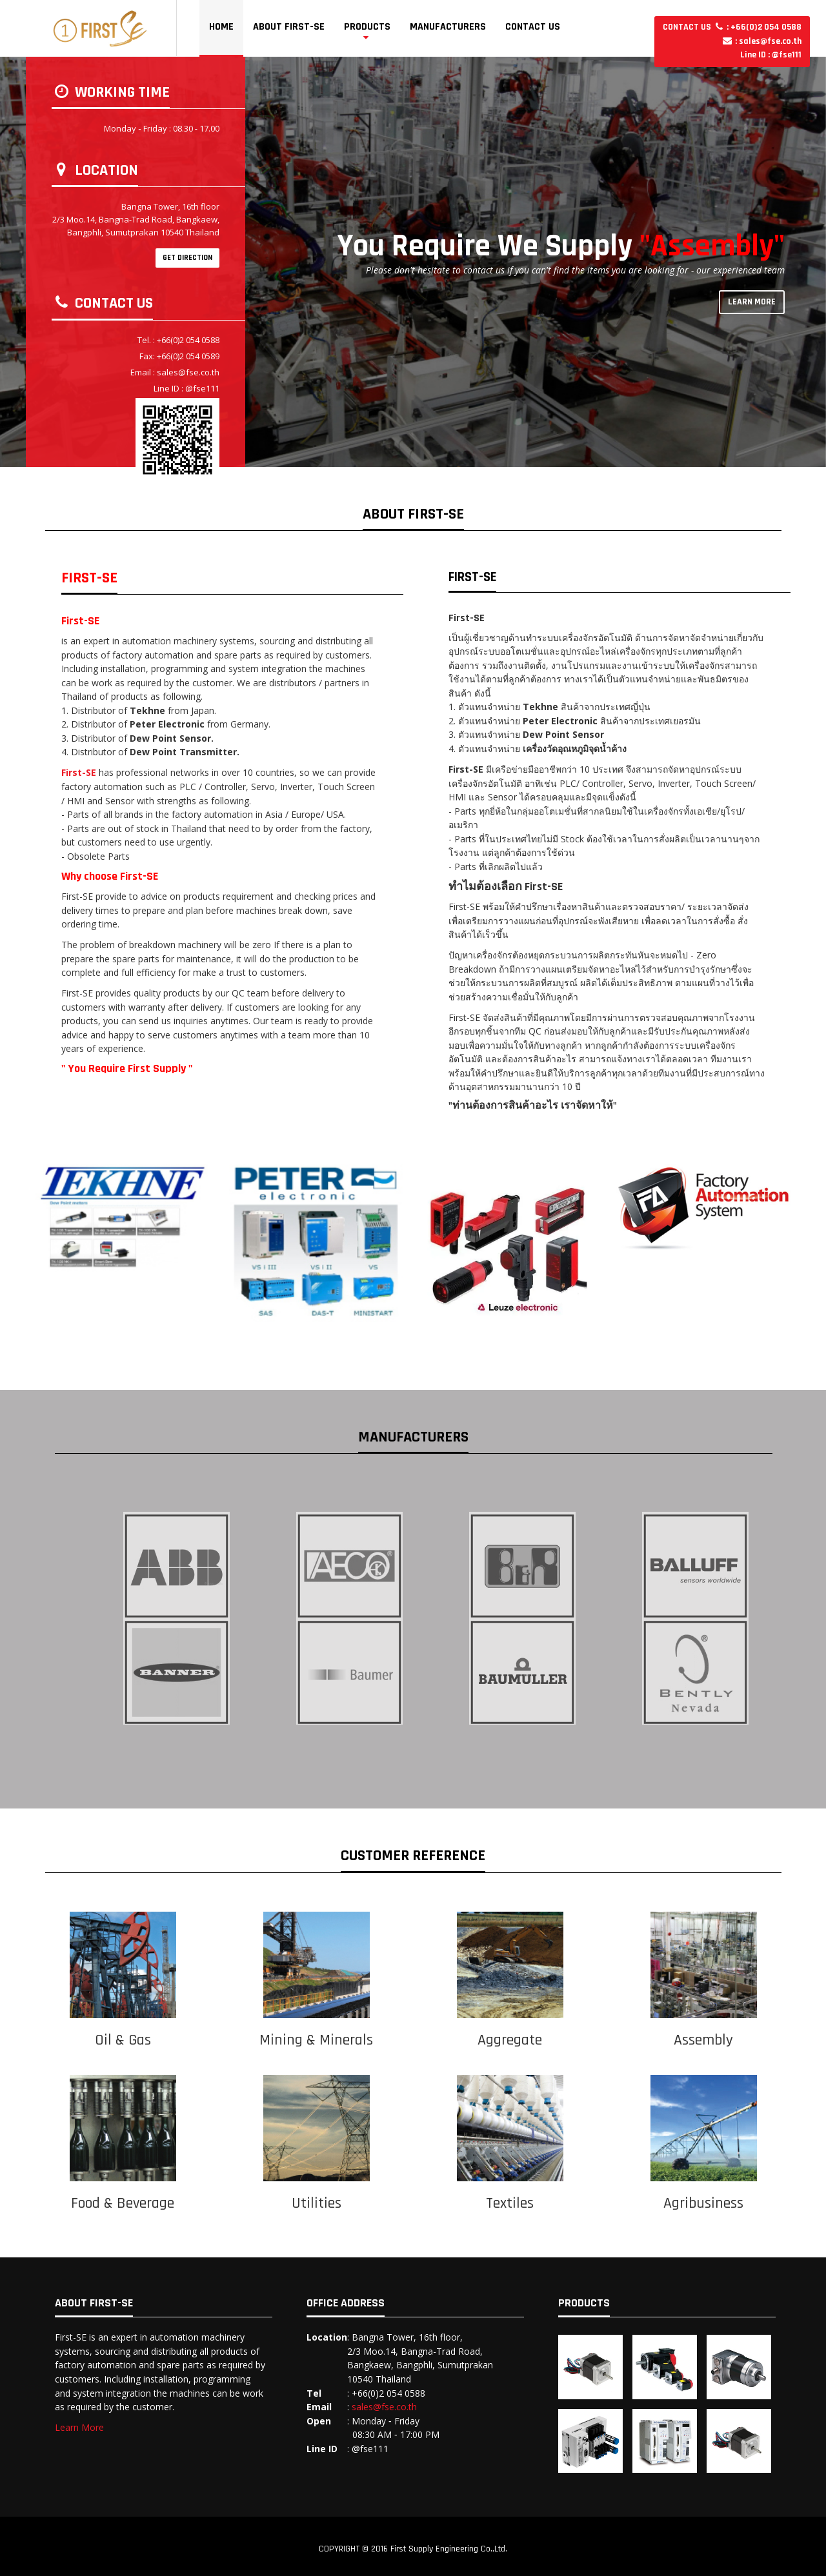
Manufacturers (448, 27)
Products (367, 27)
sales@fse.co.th (384, 2407)
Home (221, 27)
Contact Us (532, 27)
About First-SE (289, 27)
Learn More (79, 2427)
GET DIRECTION (187, 258)
